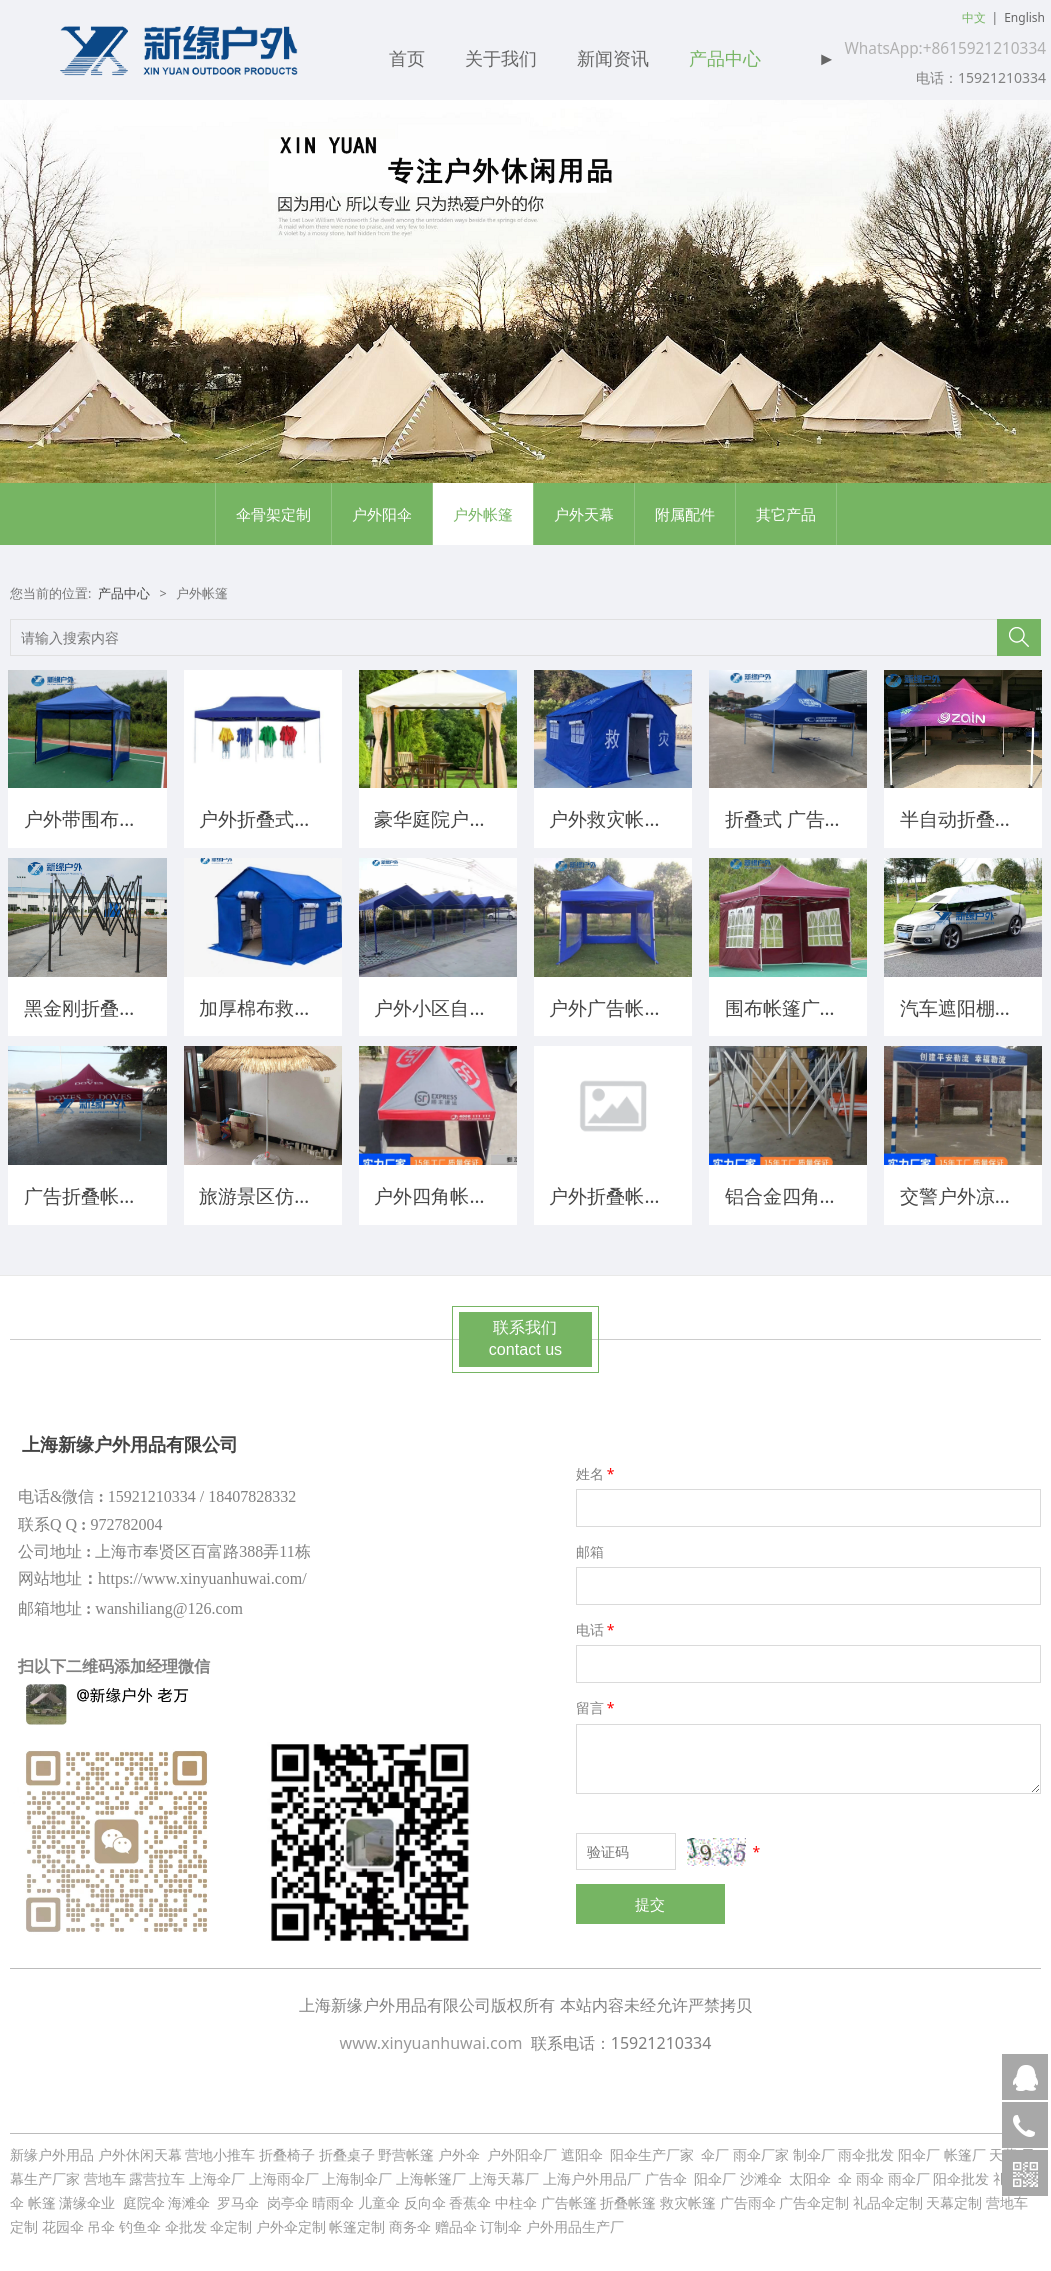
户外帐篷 (483, 514)
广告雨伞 (748, 2195)
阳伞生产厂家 (652, 2147)
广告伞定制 (814, 2195)
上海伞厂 (217, 2171)
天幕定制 (954, 2195)
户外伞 (458, 2147)
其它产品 (786, 514)
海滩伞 (191, 2195)
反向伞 (425, 2195)
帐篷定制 (357, 2219)
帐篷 (42, 2195)
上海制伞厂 (357, 2171)
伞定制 (231, 2219)
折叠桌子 (347, 2147)
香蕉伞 (470, 2195)
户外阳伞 (382, 514)
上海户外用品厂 (592, 2171)
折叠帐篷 (628, 2195)
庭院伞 (144, 2195)
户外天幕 (584, 514)
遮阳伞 (584, 2147)
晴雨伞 (333, 2195)
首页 (407, 59)
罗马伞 (238, 2195)
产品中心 (725, 59)
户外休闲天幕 (140, 2147)
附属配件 (685, 514)
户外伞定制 (291, 2219)
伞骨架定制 (273, 514)
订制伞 (501, 2219)
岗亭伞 (288, 2195)
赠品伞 (456, 2219)
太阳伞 (810, 2171)
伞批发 (186, 2219)
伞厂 (715, 2147)
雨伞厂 (909, 2171)
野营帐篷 (406, 2147)
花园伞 (63, 2219)
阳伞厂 (919, 2147)
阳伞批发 (961, 2171)
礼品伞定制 (888, 2195)
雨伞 (870, 2171)
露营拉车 (157, 2171)
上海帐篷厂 (431, 2171)
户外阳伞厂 (522, 2147)
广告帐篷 (569, 2195)
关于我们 (501, 59)
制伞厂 (814, 2147)
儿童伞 (379, 2195)
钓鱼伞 (140, 2219)
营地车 (105, 2171)
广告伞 (668, 2171)
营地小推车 (220, 2147)
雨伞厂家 (761, 2147)
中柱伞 (516, 2195)
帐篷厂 (965, 2147)
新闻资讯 (613, 59)
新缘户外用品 (52, 2147)
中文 (974, 17)
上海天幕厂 (504, 2171)
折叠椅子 (287, 2147)
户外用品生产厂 (575, 2219)
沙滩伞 (763, 2171)
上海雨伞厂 (284, 2171)
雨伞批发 (866, 2147)
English (1024, 17)
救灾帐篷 (688, 2195)
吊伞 (101, 2219)
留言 (597, 1700)
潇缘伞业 (89, 2195)
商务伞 (410, 2219)
